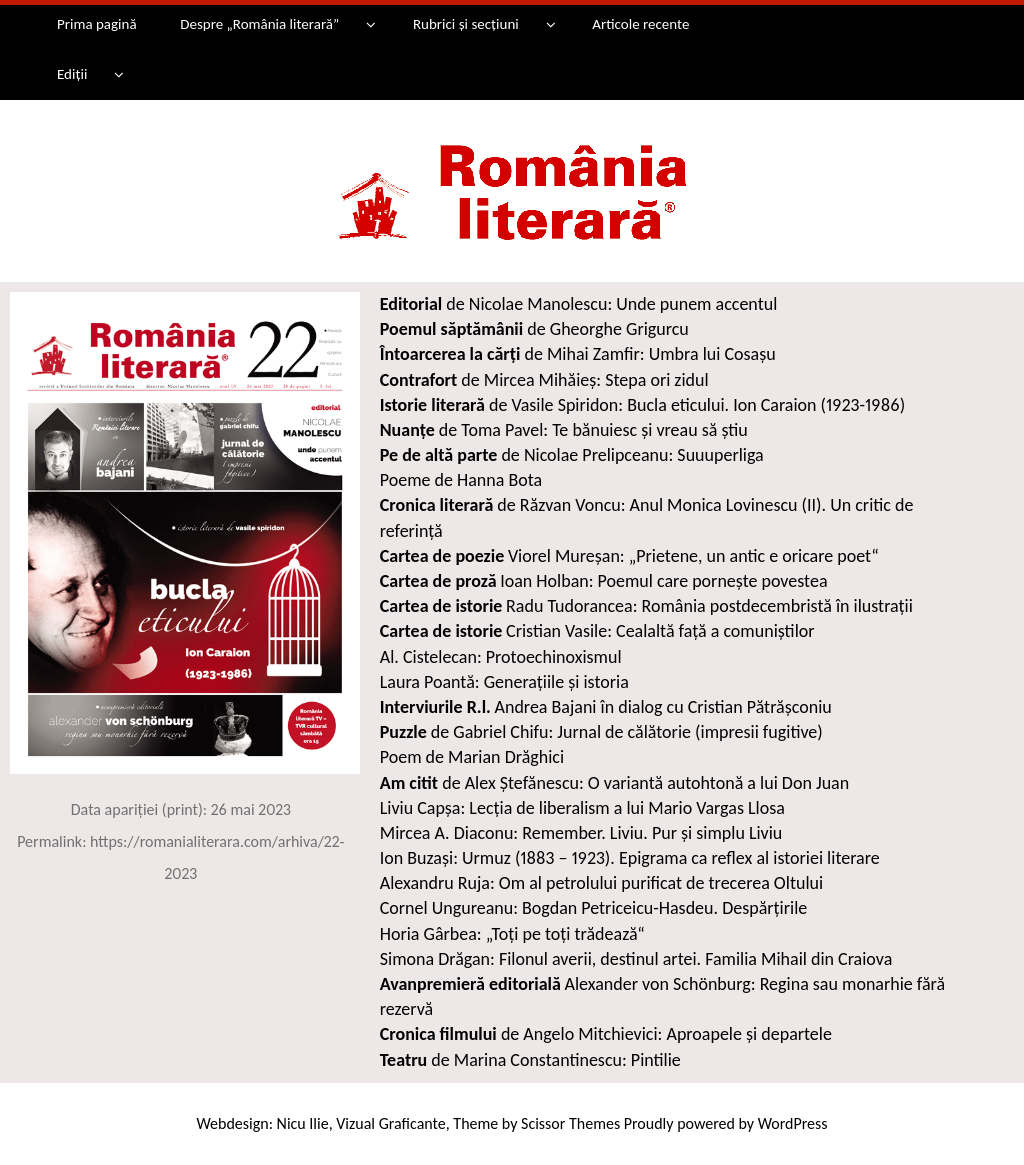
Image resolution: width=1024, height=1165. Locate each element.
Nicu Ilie (303, 1123)
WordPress (793, 1123)
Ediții (72, 74)
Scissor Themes (570, 1123)
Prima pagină (97, 24)
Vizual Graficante (390, 1123)
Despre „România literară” (259, 24)
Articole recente (640, 24)
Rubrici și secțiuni (466, 24)
